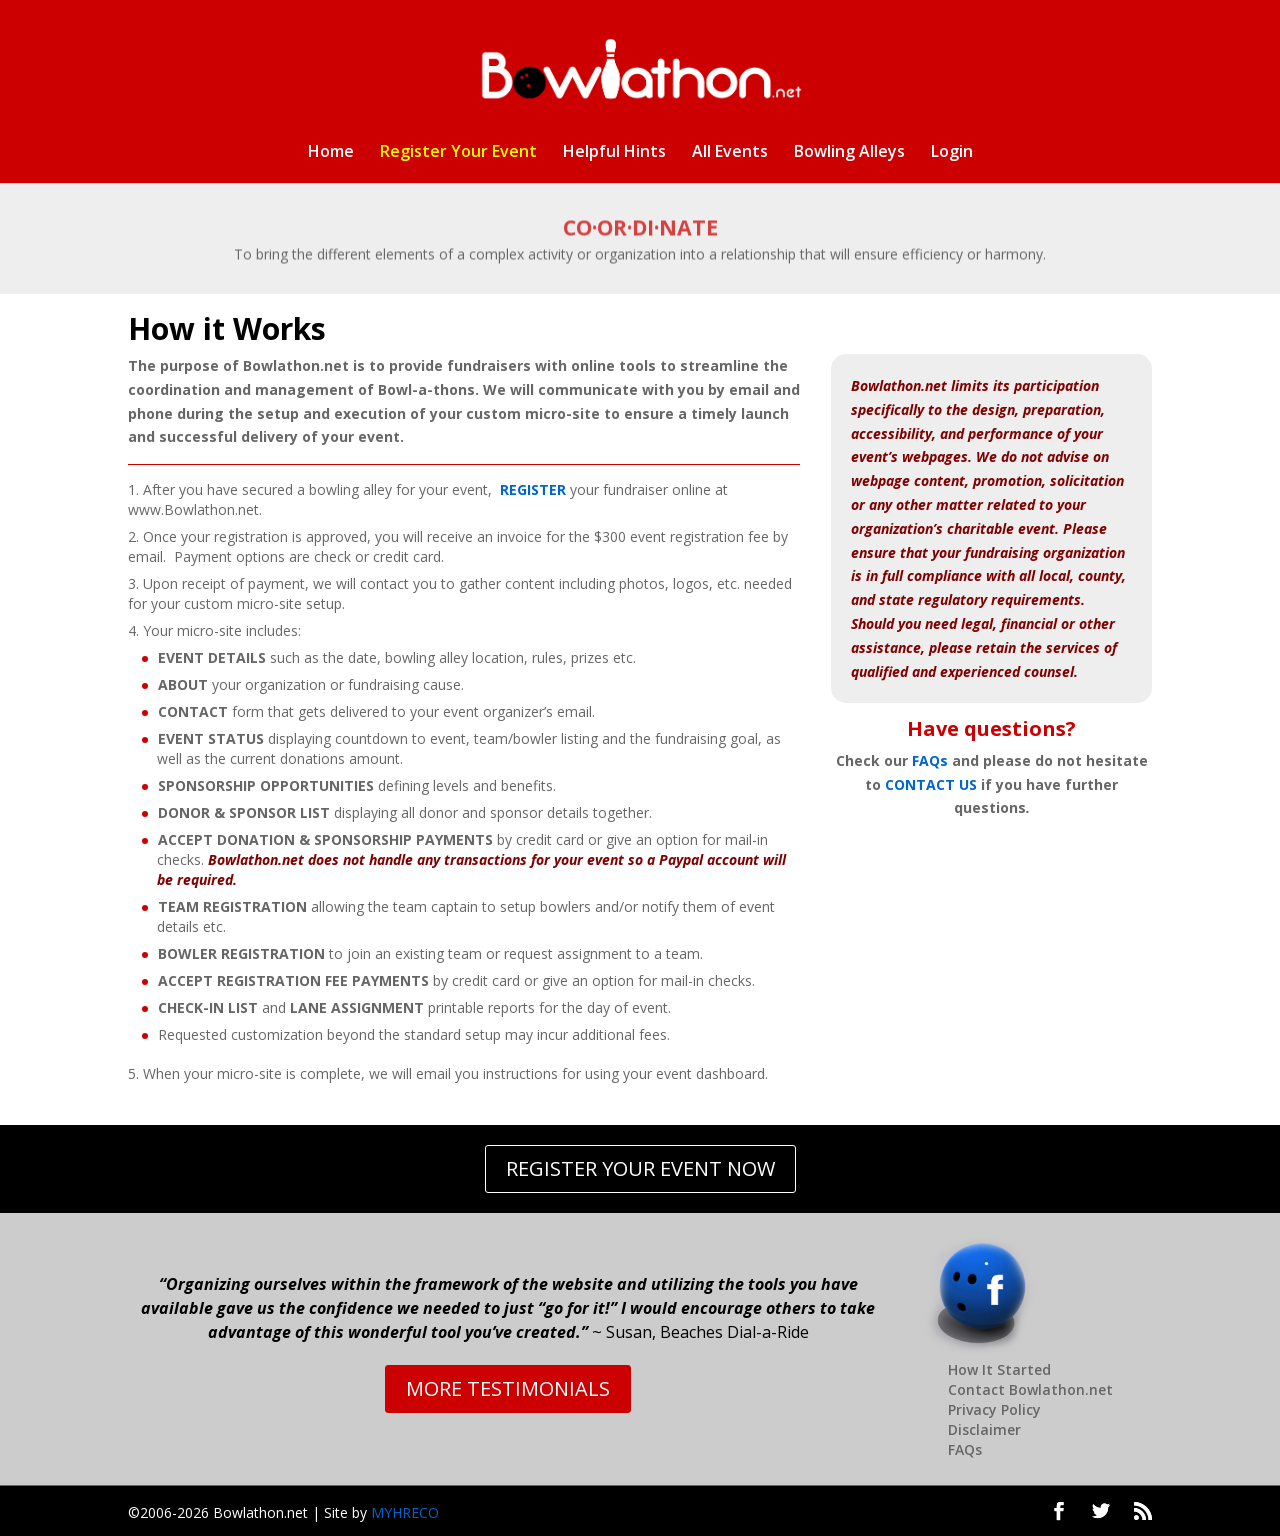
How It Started (999, 1369)
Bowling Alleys (849, 153)
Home (331, 153)
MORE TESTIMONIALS (508, 1388)
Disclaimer (984, 1429)
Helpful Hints (614, 153)
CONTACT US (931, 784)
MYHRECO (405, 1512)
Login (952, 153)
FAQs (930, 760)
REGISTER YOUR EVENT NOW (640, 1168)
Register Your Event (458, 153)
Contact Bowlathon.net (1030, 1389)
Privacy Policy (994, 1409)
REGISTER (533, 489)
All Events (730, 153)
